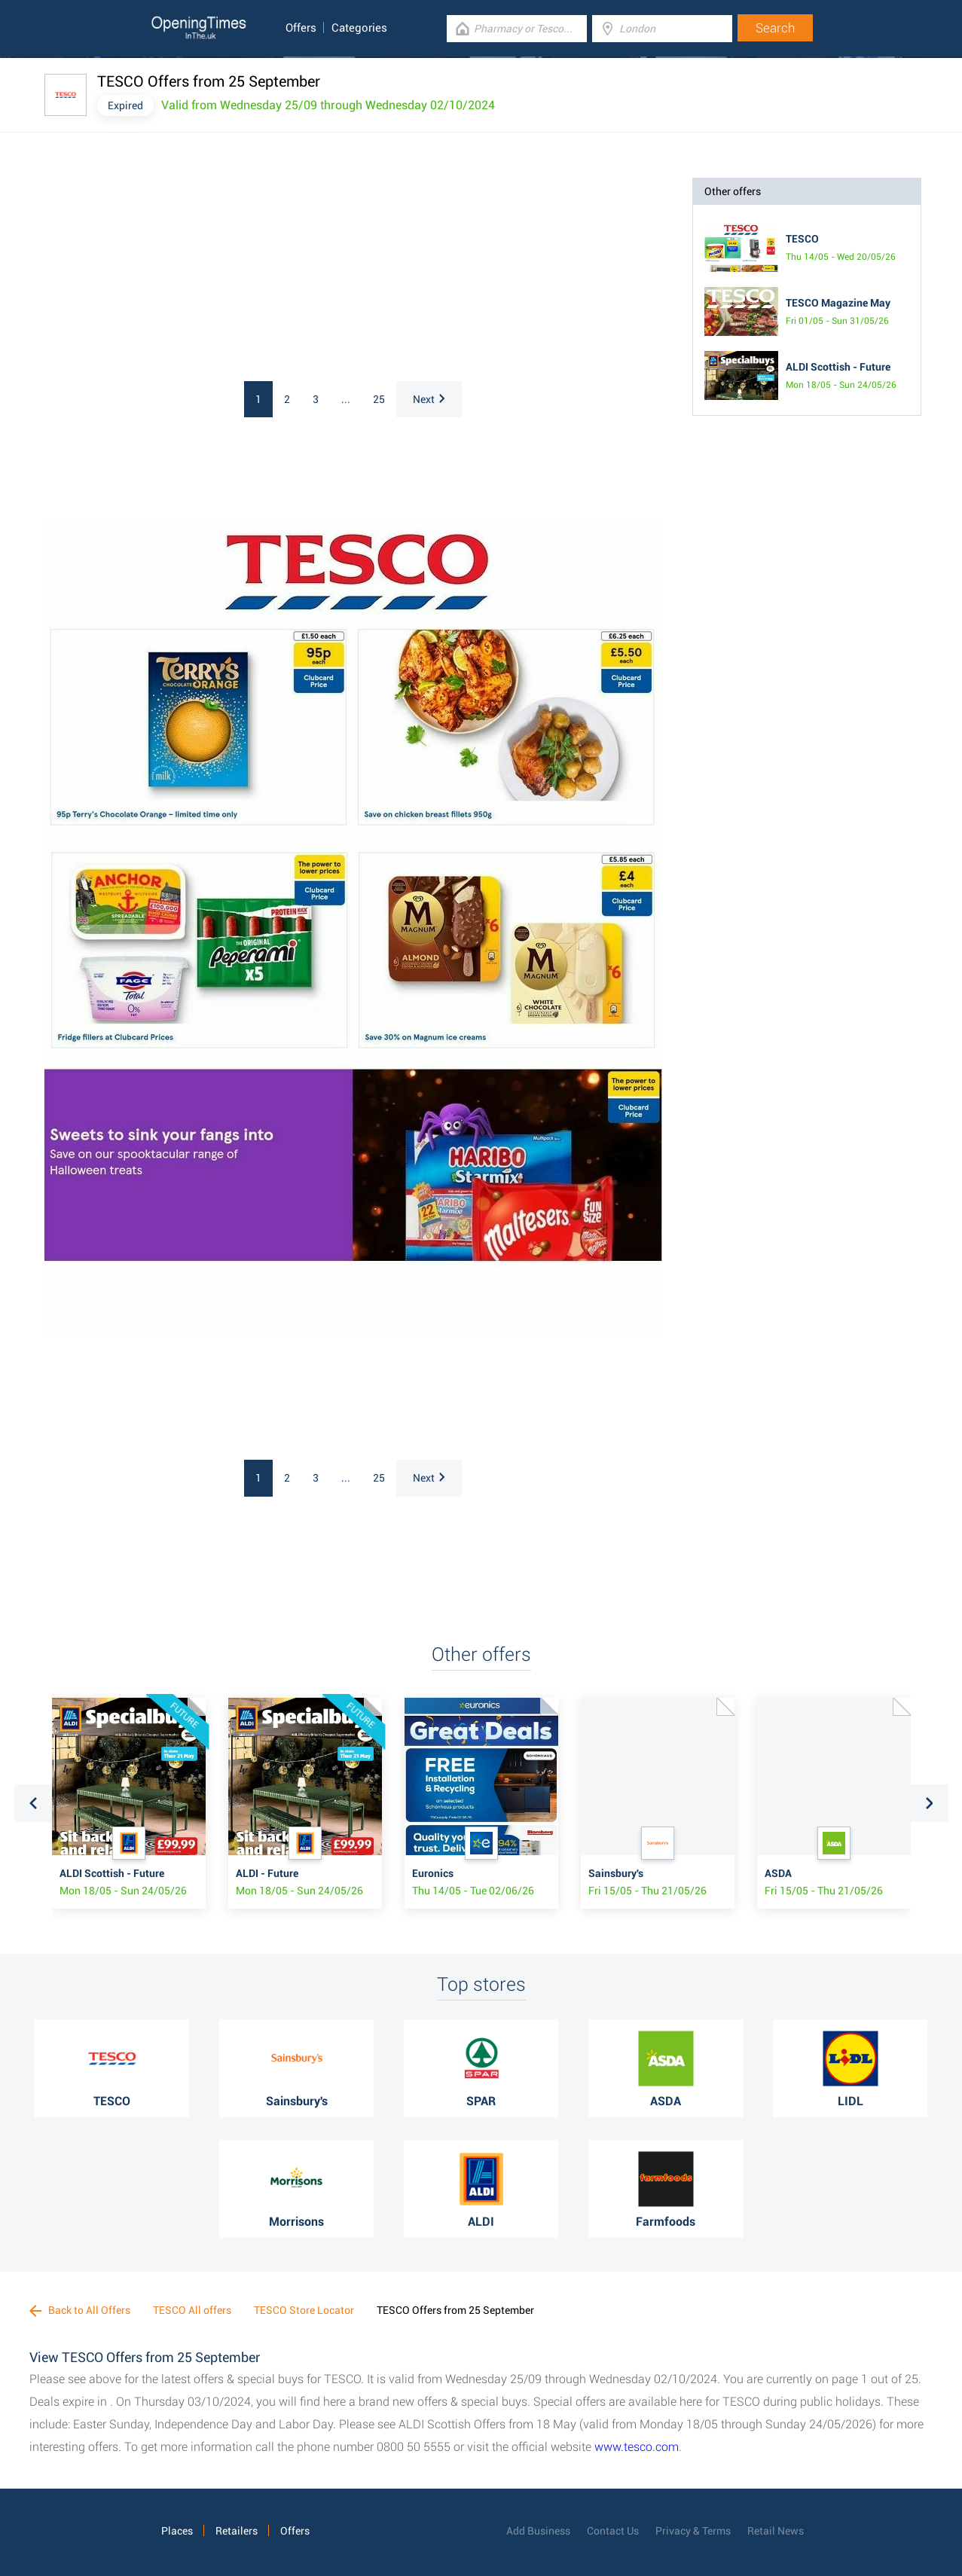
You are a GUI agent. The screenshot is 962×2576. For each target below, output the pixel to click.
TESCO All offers (192, 2310)
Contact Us (613, 2531)
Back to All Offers (79, 2310)
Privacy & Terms (693, 2531)
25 (379, 399)
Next (428, 399)
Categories (359, 28)
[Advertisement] (240, 272)
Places (177, 2531)
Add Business (538, 2531)
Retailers (236, 2531)
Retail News (775, 2531)
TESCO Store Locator (304, 2310)
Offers (301, 28)
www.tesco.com (636, 2447)
